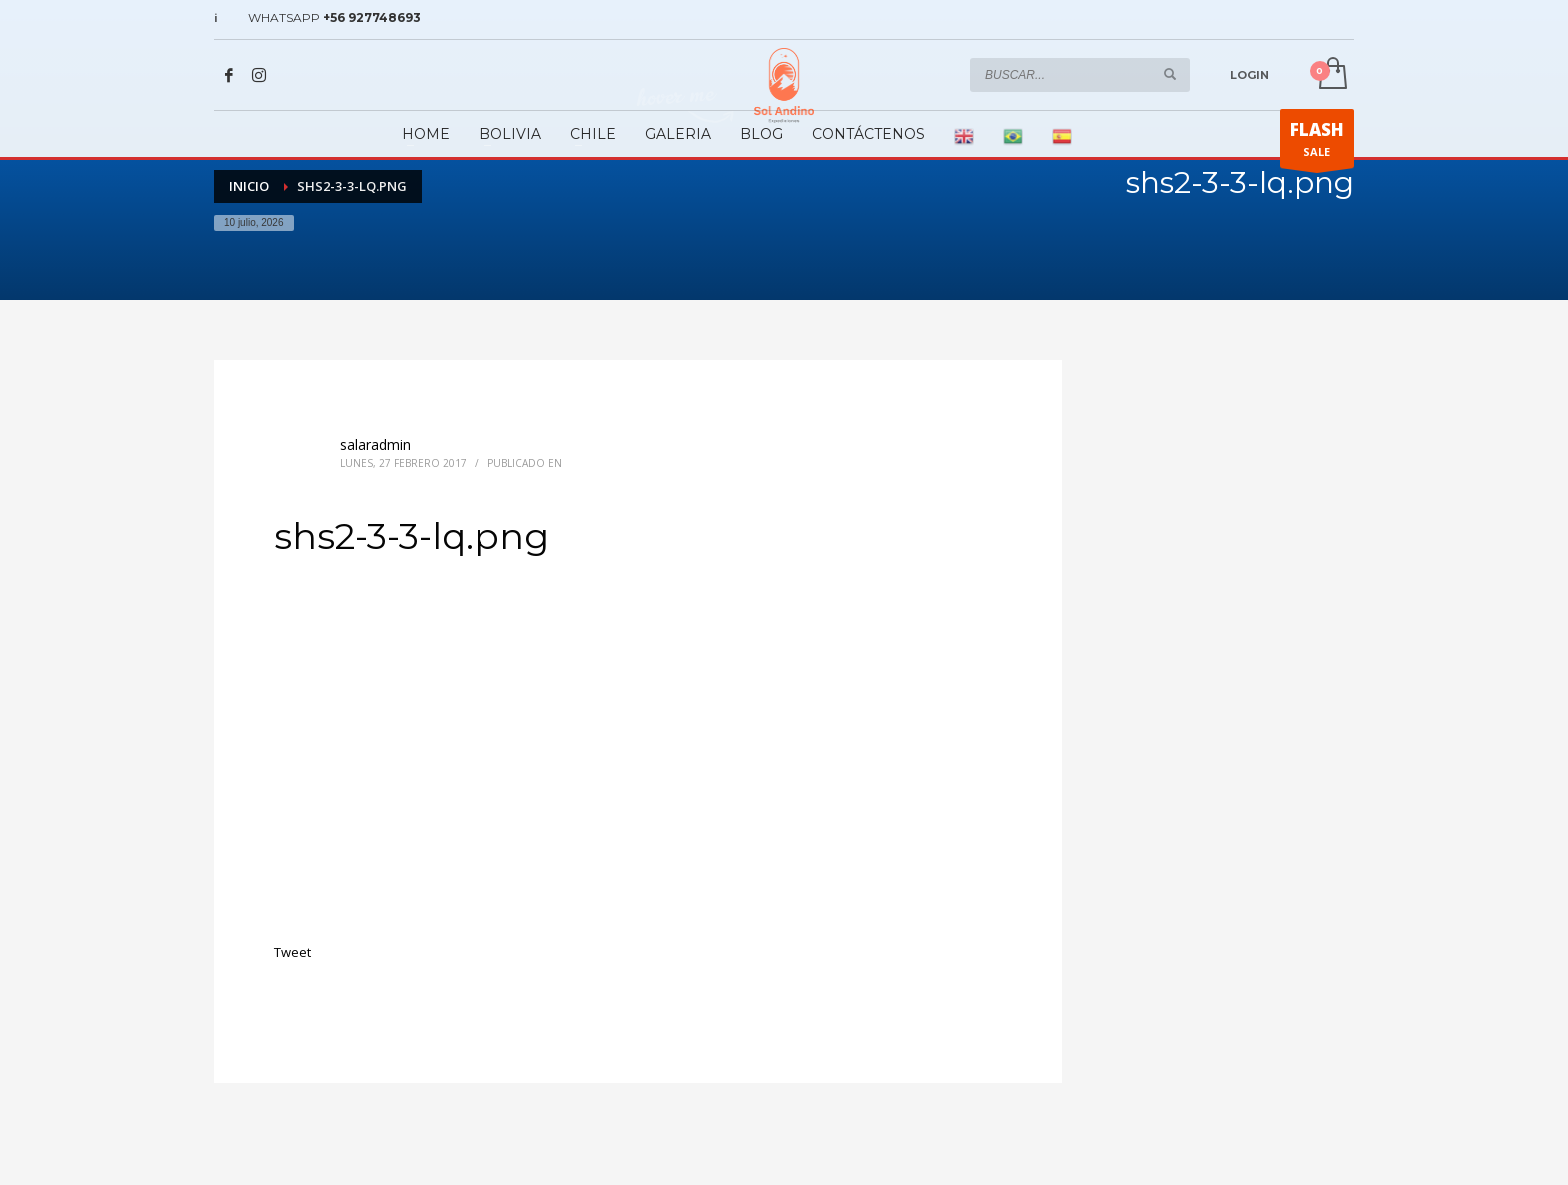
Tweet (292, 952)
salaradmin (375, 444)
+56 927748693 (372, 17)
